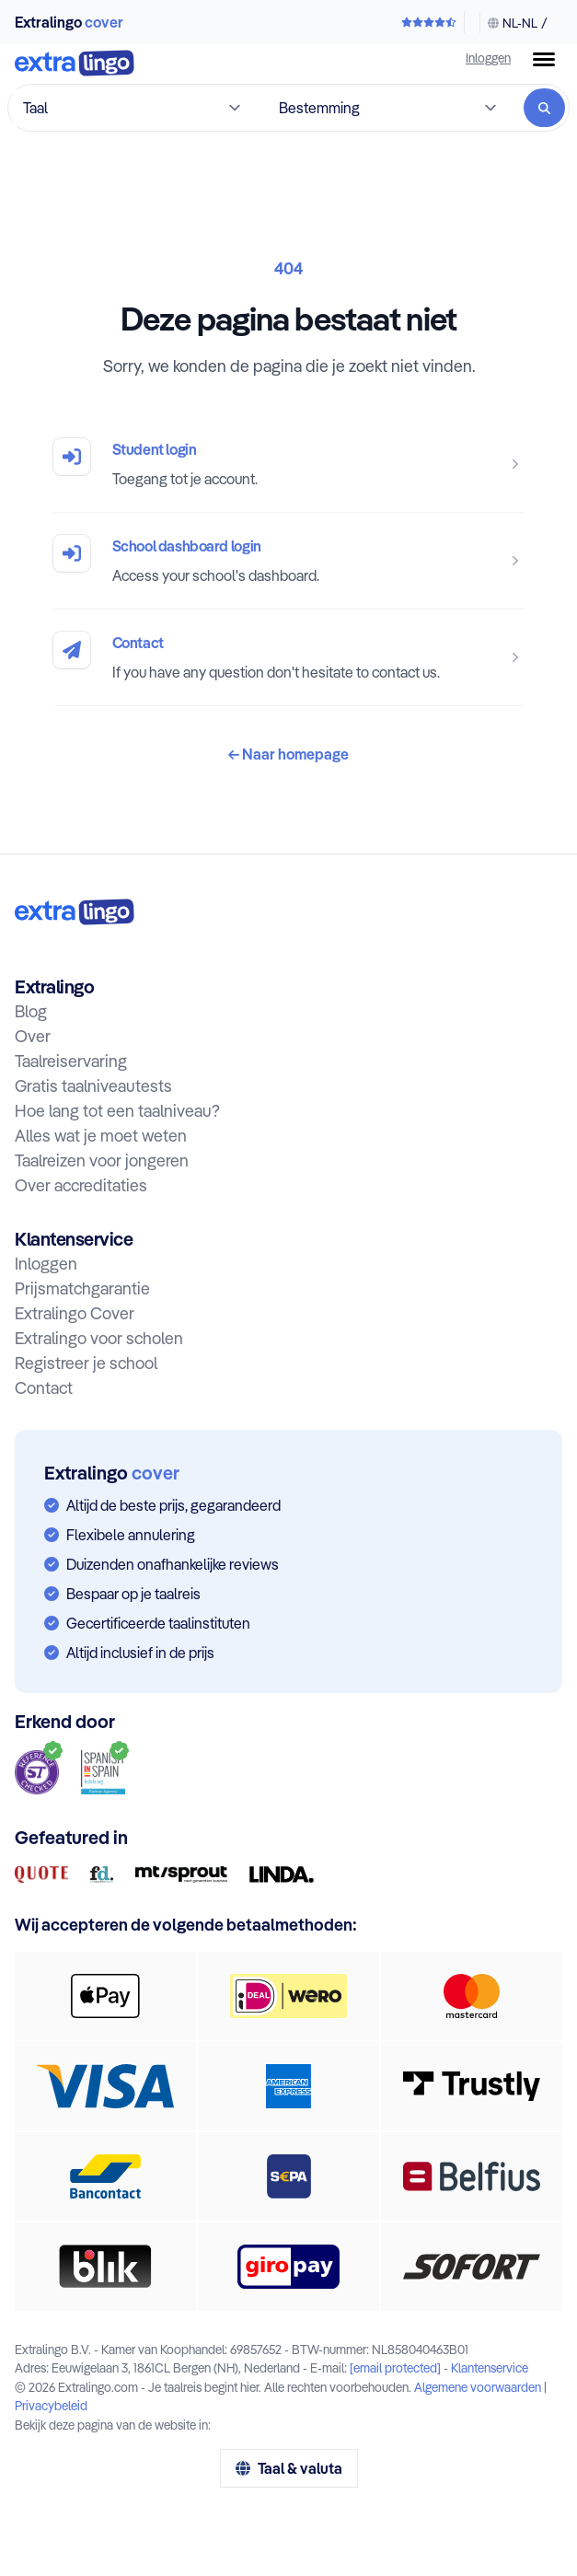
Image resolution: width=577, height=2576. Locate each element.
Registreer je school (86, 1363)
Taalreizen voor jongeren (102, 1160)
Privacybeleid (51, 2405)
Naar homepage (288, 754)
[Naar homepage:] (74, 912)
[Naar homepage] (74, 65)
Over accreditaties (81, 1185)
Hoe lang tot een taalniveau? (117, 1110)
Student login (154, 449)
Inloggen (488, 57)
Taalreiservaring (71, 1061)
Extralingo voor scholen (99, 1338)
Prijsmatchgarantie (82, 1288)
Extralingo (69, 22)
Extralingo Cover (74, 1313)
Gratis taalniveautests (93, 1086)
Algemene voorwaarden (477, 2387)
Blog (31, 1011)
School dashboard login (186, 546)
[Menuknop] (543, 59)
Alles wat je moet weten (101, 1135)
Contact (138, 642)
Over (33, 1036)
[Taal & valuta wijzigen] (513, 23)
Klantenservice (489, 2367)
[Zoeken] (544, 107)
